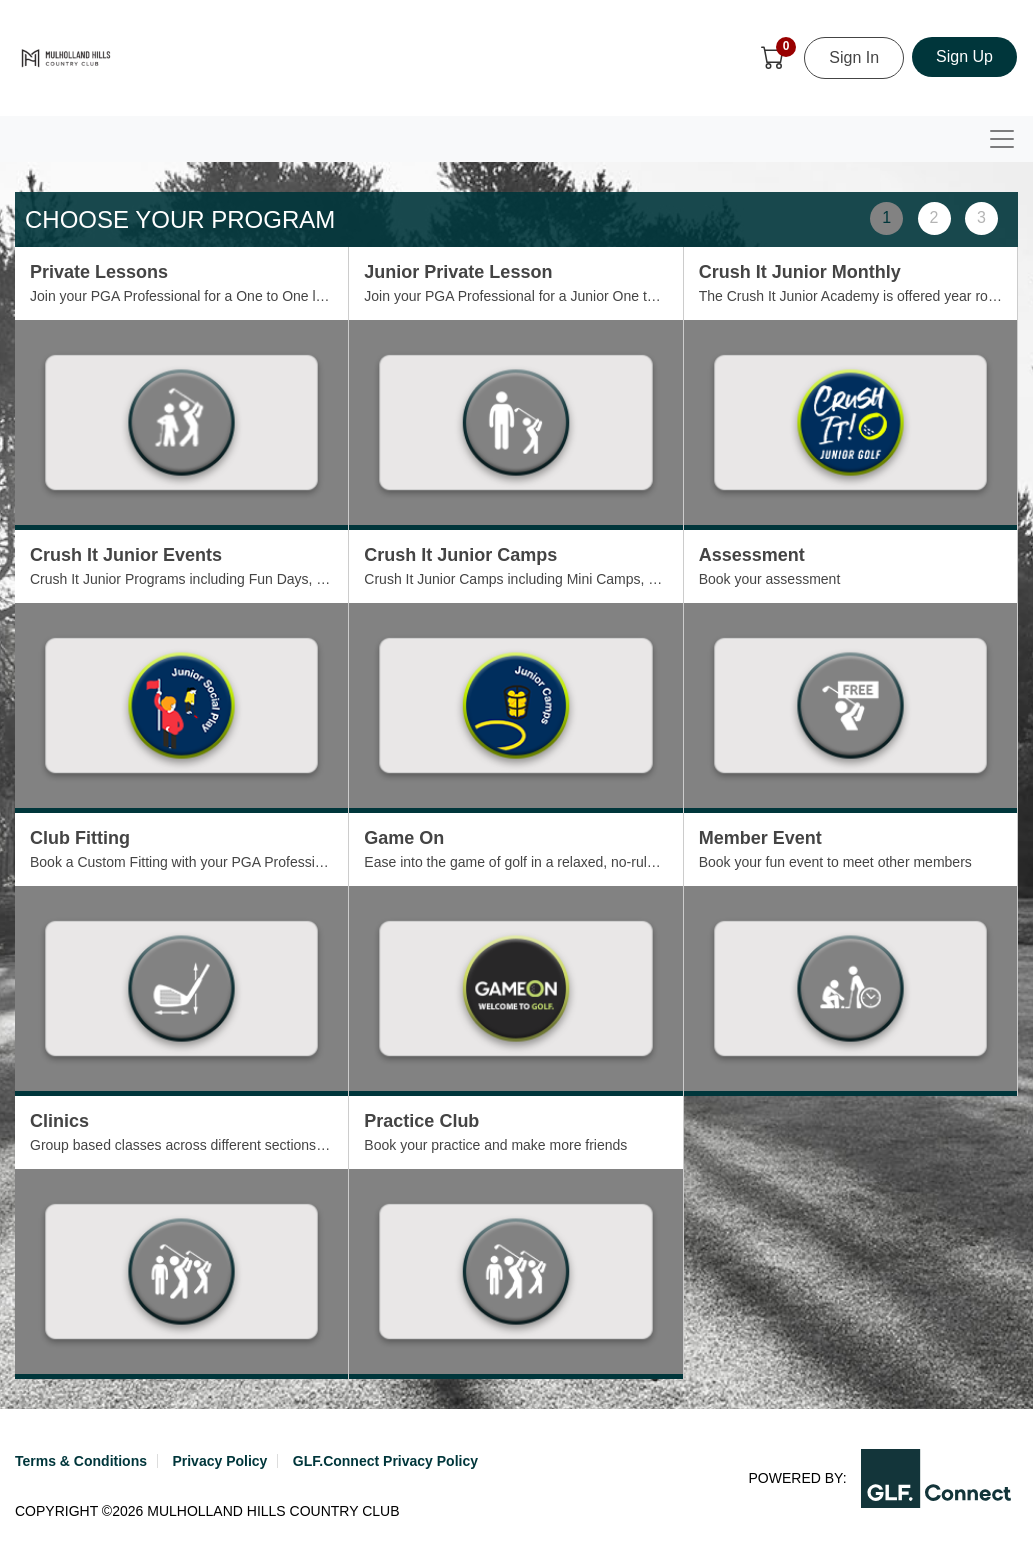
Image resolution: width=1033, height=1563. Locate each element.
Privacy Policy (219, 1461)
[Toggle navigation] (1002, 139)
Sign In (854, 57)
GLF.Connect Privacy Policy (385, 1461)
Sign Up (964, 56)
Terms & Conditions (81, 1461)
